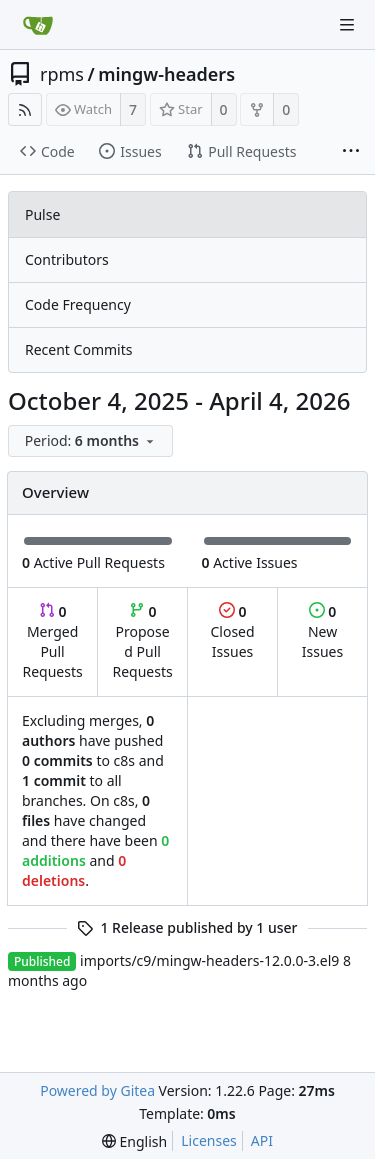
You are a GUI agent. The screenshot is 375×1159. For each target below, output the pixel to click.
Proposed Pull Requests (143, 641)
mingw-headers (166, 74)
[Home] (38, 25)
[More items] (351, 152)
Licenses (209, 1140)
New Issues (322, 631)
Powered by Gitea (97, 1090)
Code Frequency (78, 304)
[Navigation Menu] (347, 25)
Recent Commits (78, 349)
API (262, 1140)
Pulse (42, 214)
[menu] (92, 441)
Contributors (67, 259)
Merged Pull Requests (52, 641)
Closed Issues (232, 631)
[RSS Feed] (25, 109)
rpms (62, 74)
